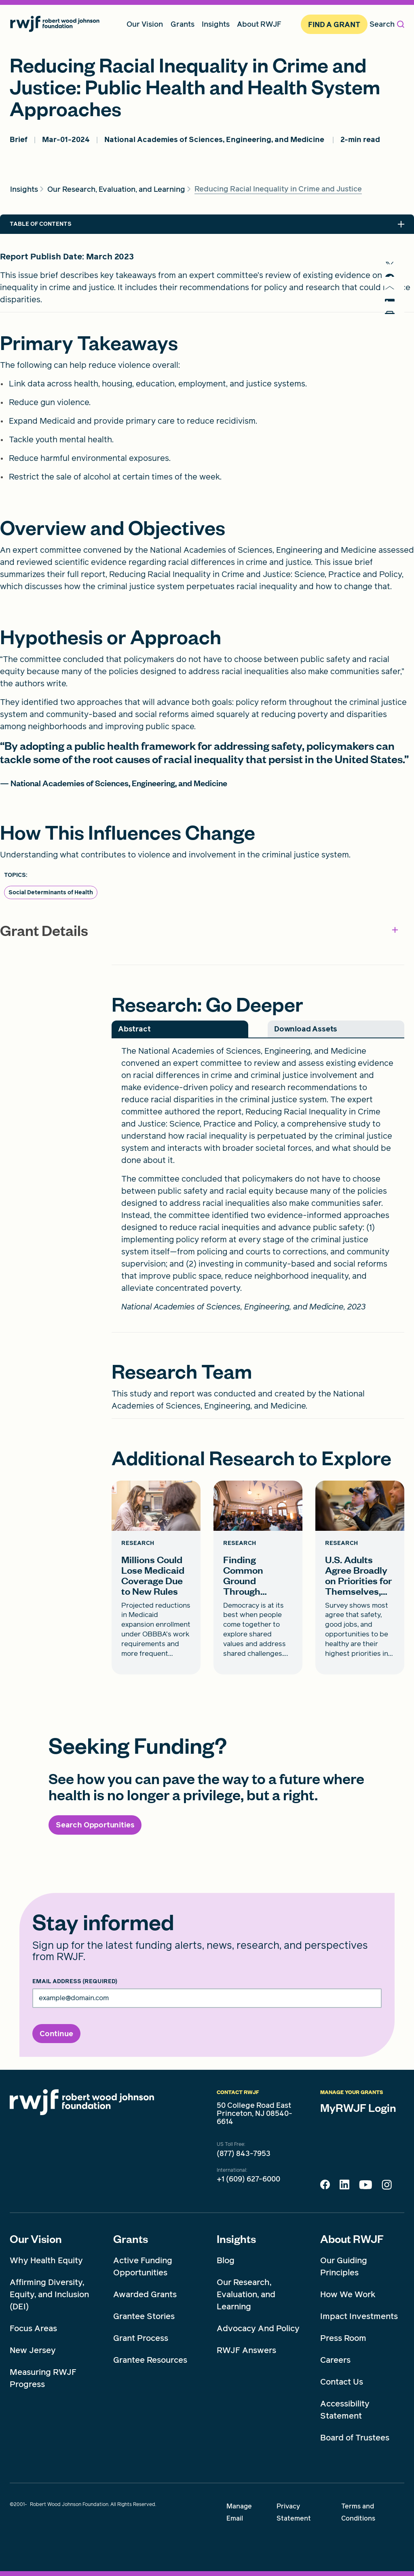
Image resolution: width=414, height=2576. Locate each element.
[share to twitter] (394, 266)
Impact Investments (359, 2316)
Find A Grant (334, 24)
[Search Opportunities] (95, 1825)
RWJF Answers (246, 2350)
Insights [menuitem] (216, 24)
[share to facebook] (394, 286)
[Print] (394, 347)
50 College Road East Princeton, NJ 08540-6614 (254, 2113)
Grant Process (140, 2338)
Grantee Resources (150, 2360)
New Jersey (33, 2350)
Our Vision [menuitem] (145, 24)
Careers (335, 2360)
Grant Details (199, 930)
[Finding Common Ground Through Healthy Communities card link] (257, 1578)
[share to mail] (394, 306)
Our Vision (36, 2238)
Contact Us (341, 2381)
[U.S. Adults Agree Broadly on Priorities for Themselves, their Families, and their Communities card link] (359, 1578)
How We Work (348, 2294)
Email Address (74, 1981)
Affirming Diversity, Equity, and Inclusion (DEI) (49, 2294)
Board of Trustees (354, 2437)
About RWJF (352, 2238)
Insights (236, 2238)
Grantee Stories (144, 2316)
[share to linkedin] (394, 326)
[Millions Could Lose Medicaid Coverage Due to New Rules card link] (156, 1578)
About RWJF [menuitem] (259, 24)
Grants (130, 2238)
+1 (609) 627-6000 (248, 2179)
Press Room (343, 2338)
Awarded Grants (145, 2294)
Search (387, 24)
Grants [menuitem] (182, 24)
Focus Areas (33, 2328)
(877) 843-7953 (243, 2153)
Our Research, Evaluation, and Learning (246, 2294)
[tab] (180, 1029)
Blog (225, 2260)
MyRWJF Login (358, 2107)
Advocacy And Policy (258, 2328)
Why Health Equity (46, 2260)
